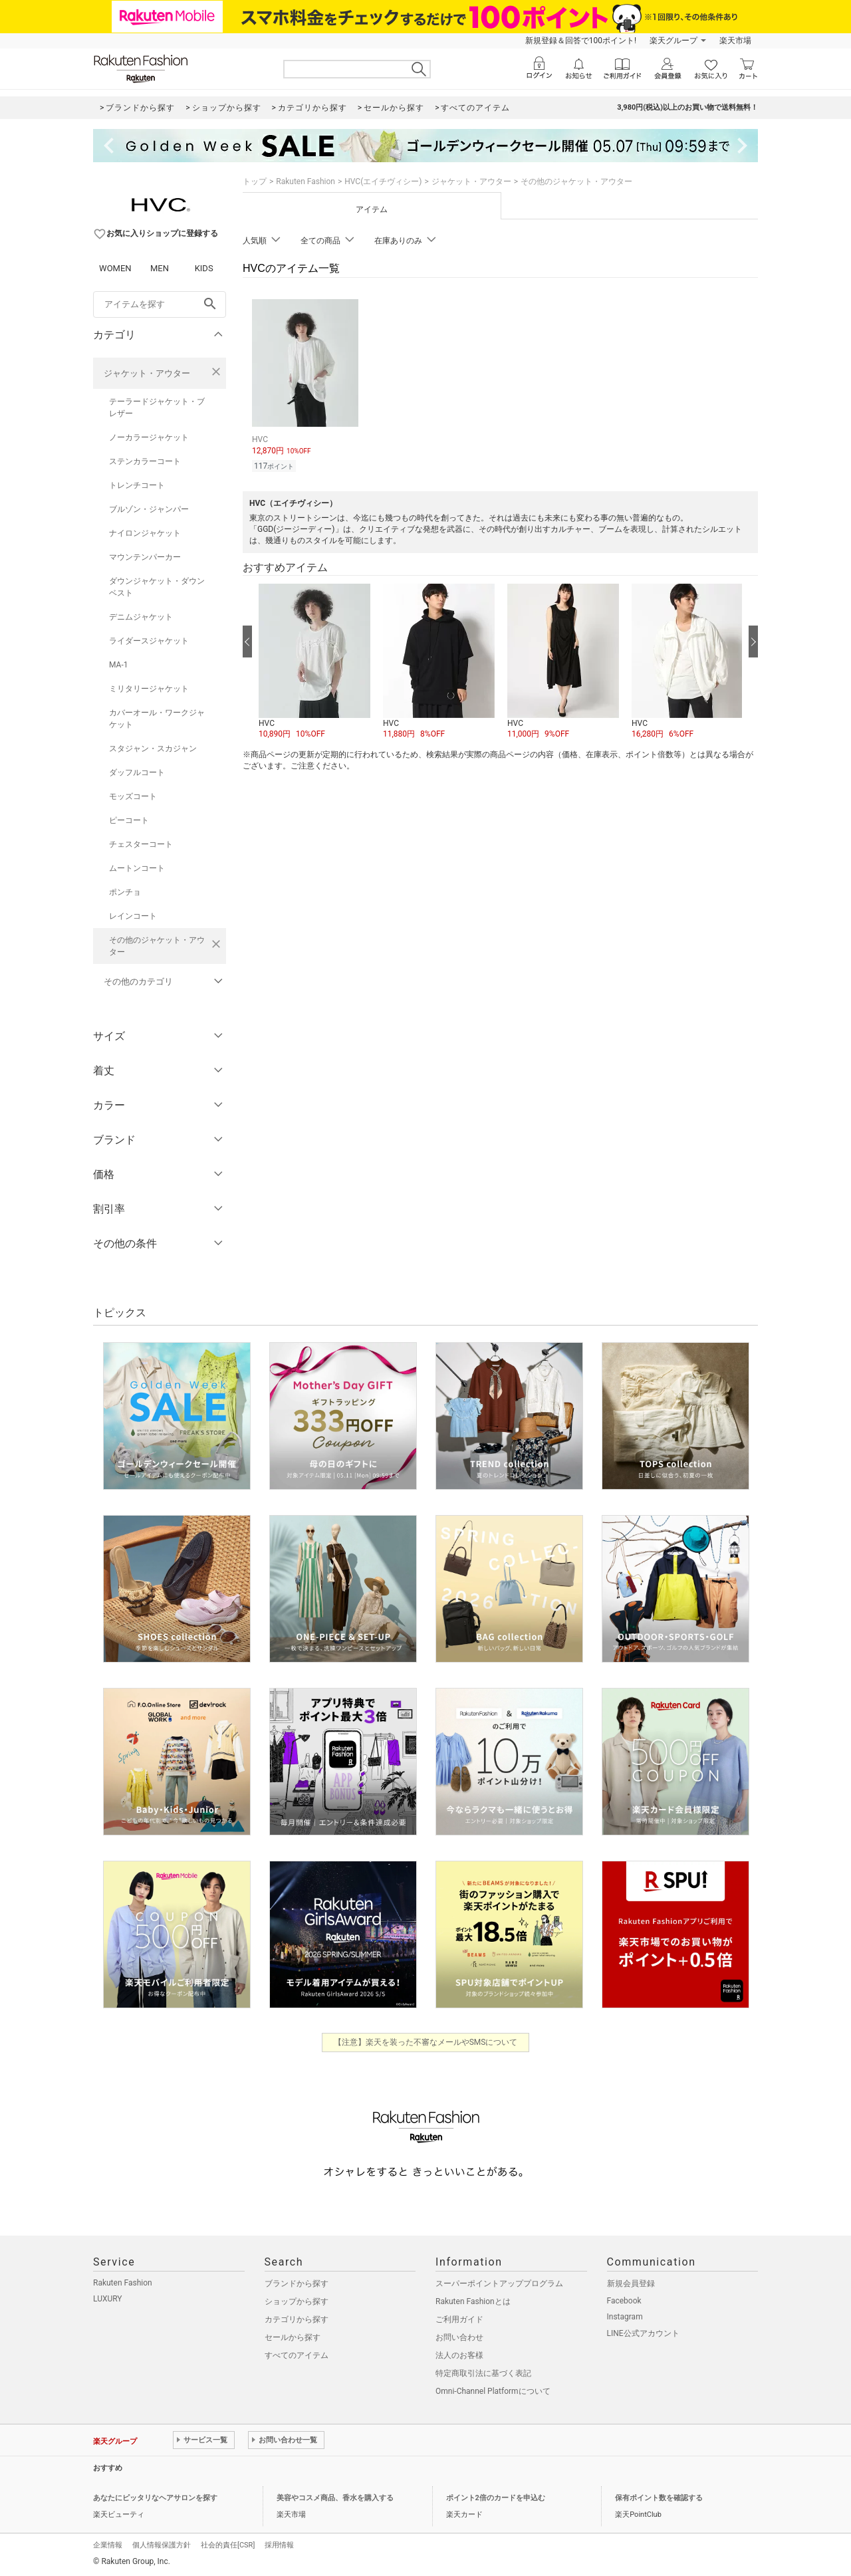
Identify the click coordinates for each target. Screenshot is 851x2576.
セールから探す (292, 2337)
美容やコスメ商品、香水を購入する (335, 2498)
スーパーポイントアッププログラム (499, 2283)
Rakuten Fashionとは (473, 2301)
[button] (314, 662)
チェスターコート (141, 844)
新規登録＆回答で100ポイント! (580, 40)
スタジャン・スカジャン (153, 748)
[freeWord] (159, 304)
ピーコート (129, 820)
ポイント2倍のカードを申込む (495, 2498)
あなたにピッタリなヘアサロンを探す (155, 2498)
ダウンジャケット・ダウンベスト (157, 587)
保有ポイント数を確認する (659, 2498)
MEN (159, 268)
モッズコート (133, 796)
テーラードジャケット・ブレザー (157, 407)
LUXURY (107, 2298)
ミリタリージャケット (149, 688)
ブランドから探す (296, 2283)
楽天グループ (673, 40)
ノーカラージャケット (149, 437)
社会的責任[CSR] (228, 2545)
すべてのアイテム (296, 2355)
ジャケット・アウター (147, 373)
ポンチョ (125, 892)
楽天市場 (735, 40)
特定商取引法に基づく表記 (483, 2373)
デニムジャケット (141, 617)
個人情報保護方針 (161, 2545)
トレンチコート (137, 485)
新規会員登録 (631, 2283)
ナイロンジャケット (145, 533)
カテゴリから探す (296, 2319)
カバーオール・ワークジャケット (157, 718)
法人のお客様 (459, 2355)
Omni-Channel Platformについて (492, 2391)
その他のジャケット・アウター (157, 946)
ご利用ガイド (459, 2319)
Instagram (625, 2316)
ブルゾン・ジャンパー (149, 509)
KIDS (204, 268)
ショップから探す (296, 2301)
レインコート (133, 916)
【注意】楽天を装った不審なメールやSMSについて (426, 2042)
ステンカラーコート (145, 461)
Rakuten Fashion (305, 181)
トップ (255, 181)
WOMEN (115, 268)
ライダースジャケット (149, 640)
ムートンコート (137, 868)
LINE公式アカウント (643, 2333)
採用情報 (279, 2545)
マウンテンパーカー (145, 557)
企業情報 (107, 2545)
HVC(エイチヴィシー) (383, 181)
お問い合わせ (459, 2337)
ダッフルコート (137, 772)
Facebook (624, 2300)
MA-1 (118, 664)
